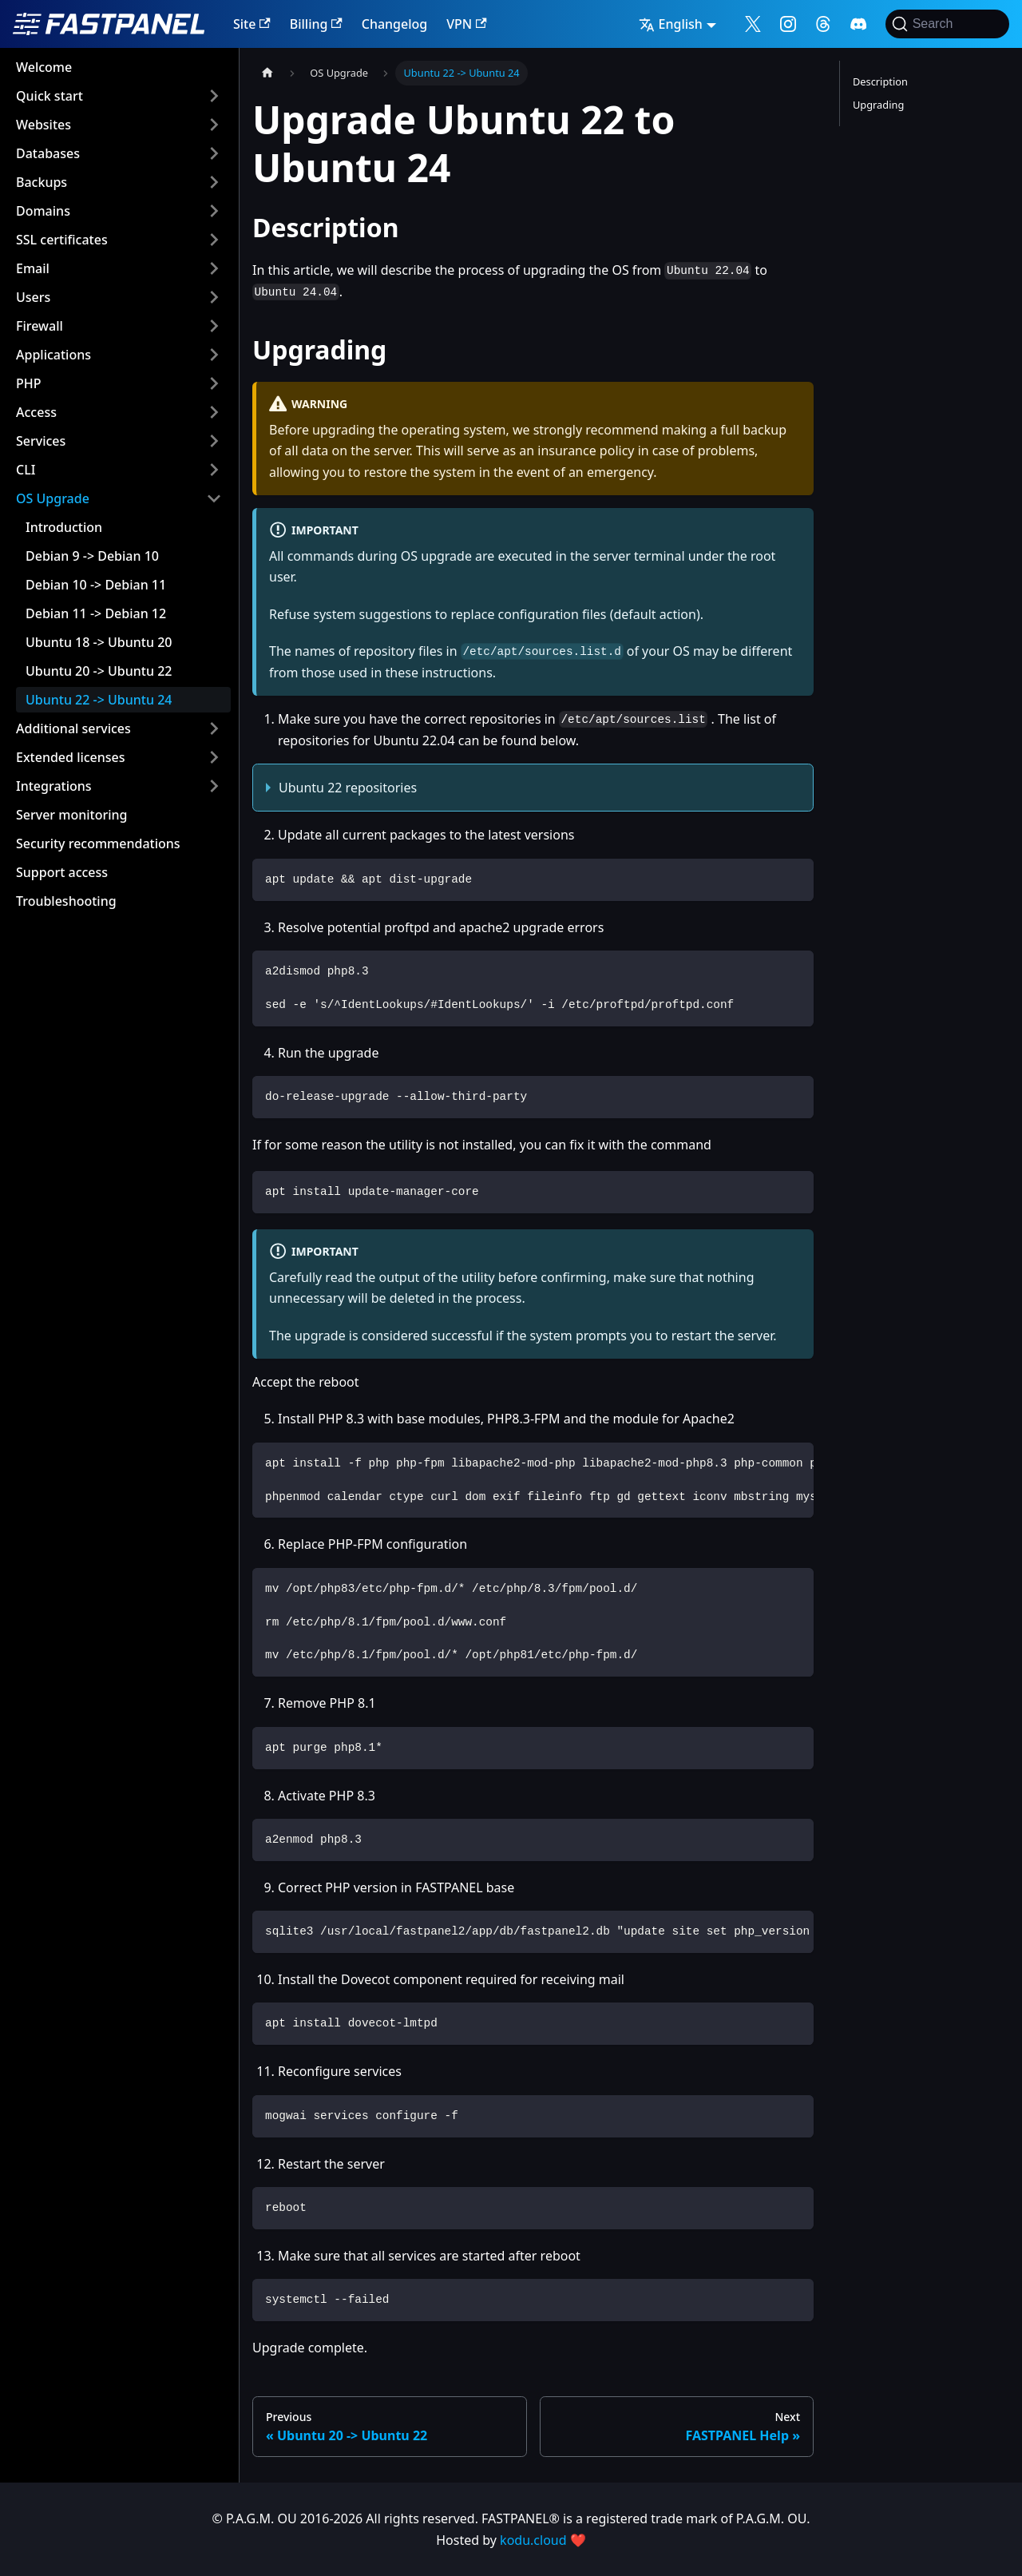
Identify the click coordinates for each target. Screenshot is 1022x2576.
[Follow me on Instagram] (788, 24)
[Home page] (267, 73)
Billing (316, 24)
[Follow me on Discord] (858, 24)
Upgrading (878, 104)
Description (880, 81)
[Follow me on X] (752, 24)
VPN (466, 24)
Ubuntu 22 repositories (348, 787)
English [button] (671, 24)
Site (252, 24)
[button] (119, 96)
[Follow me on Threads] (823, 24)
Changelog (395, 24)
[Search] (947, 24)
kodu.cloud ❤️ (543, 2540)
